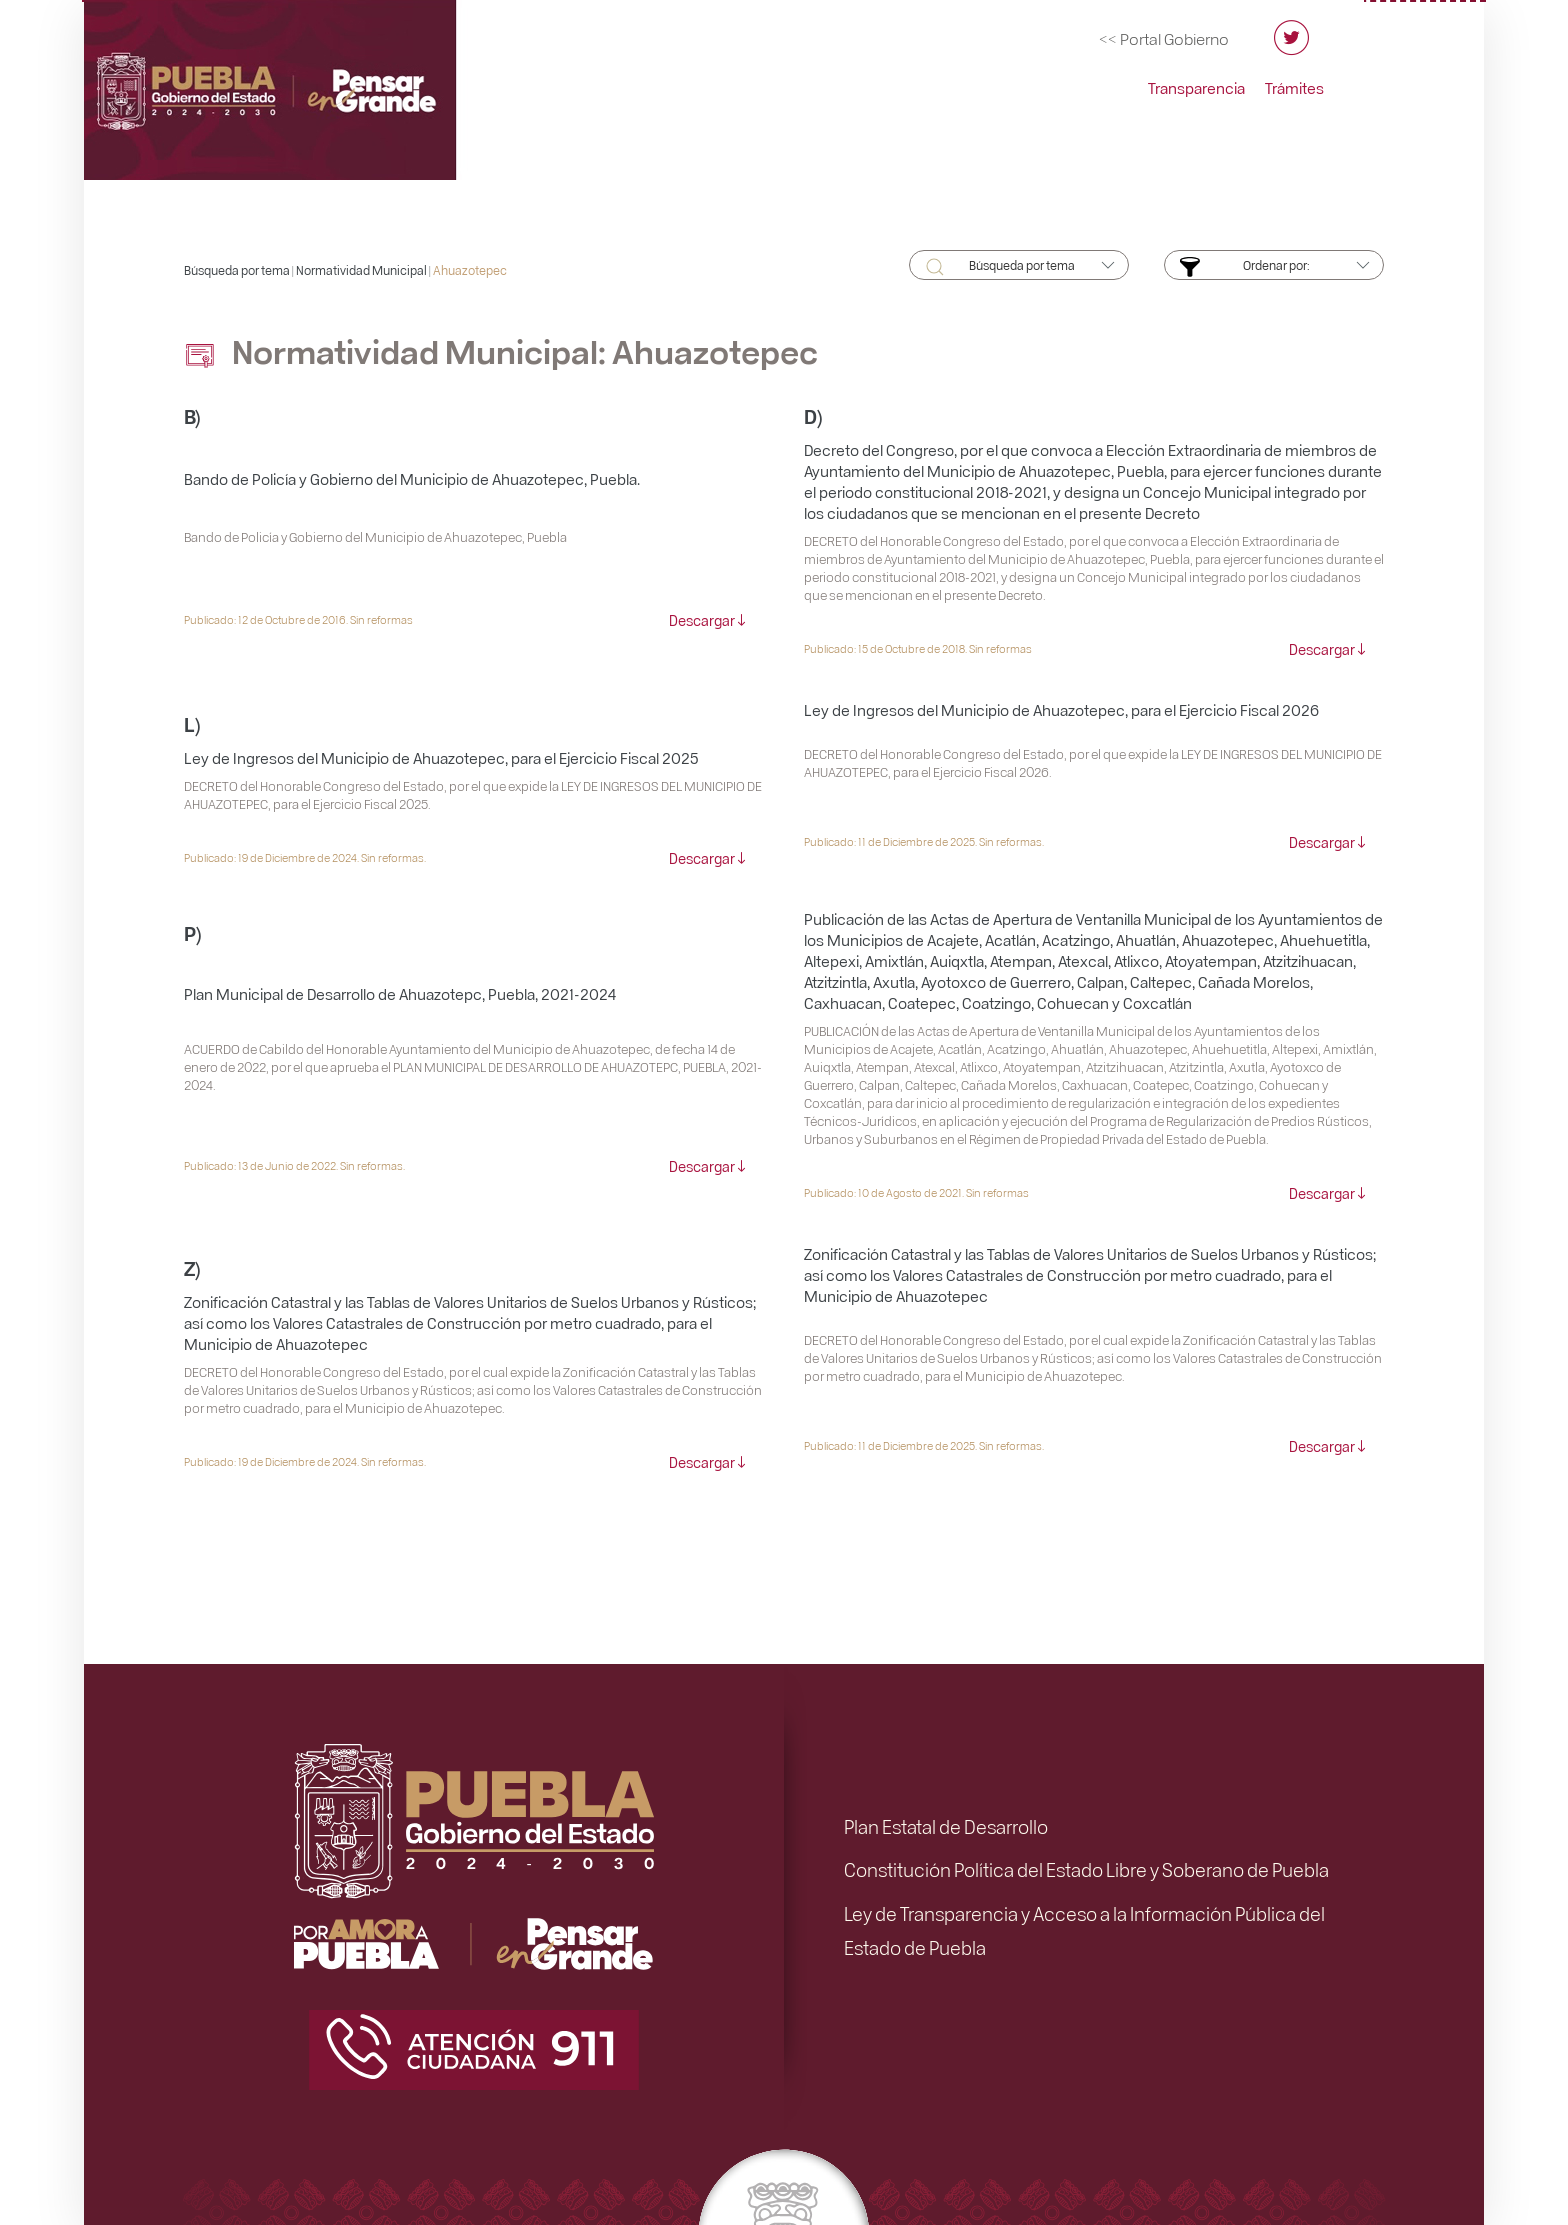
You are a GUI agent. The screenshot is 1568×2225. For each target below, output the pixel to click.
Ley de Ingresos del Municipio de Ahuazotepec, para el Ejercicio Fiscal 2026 (1061, 710)
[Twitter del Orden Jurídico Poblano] (1291, 46)
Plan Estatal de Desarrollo (946, 1826)
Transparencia (1196, 88)
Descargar (702, 620)
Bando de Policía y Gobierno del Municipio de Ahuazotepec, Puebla (375, 536)
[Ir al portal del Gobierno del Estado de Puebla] (1164, 39)
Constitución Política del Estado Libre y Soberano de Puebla (1086, 1869)
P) (193, 932)
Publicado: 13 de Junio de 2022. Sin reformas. (294, 1165)
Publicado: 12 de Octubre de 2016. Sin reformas (298, 619)
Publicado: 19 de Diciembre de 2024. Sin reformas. (305, 857)
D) (813, 415)
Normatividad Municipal (361, 270)
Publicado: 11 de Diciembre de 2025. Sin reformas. (924, 841)
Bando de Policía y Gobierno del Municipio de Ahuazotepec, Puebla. (412, 479)
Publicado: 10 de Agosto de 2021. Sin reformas (916, 1192)
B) (192, 415)
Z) (192, 1267)
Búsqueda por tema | (240, 270)
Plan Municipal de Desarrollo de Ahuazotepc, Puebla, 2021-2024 (400, 994)
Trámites (1294, 88)
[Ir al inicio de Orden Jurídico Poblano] (299, 83)
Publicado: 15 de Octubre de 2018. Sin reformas (918, 648)
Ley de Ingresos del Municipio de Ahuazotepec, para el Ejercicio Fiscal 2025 (441, 758)
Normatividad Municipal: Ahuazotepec (501, 351)
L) (192, 723)
